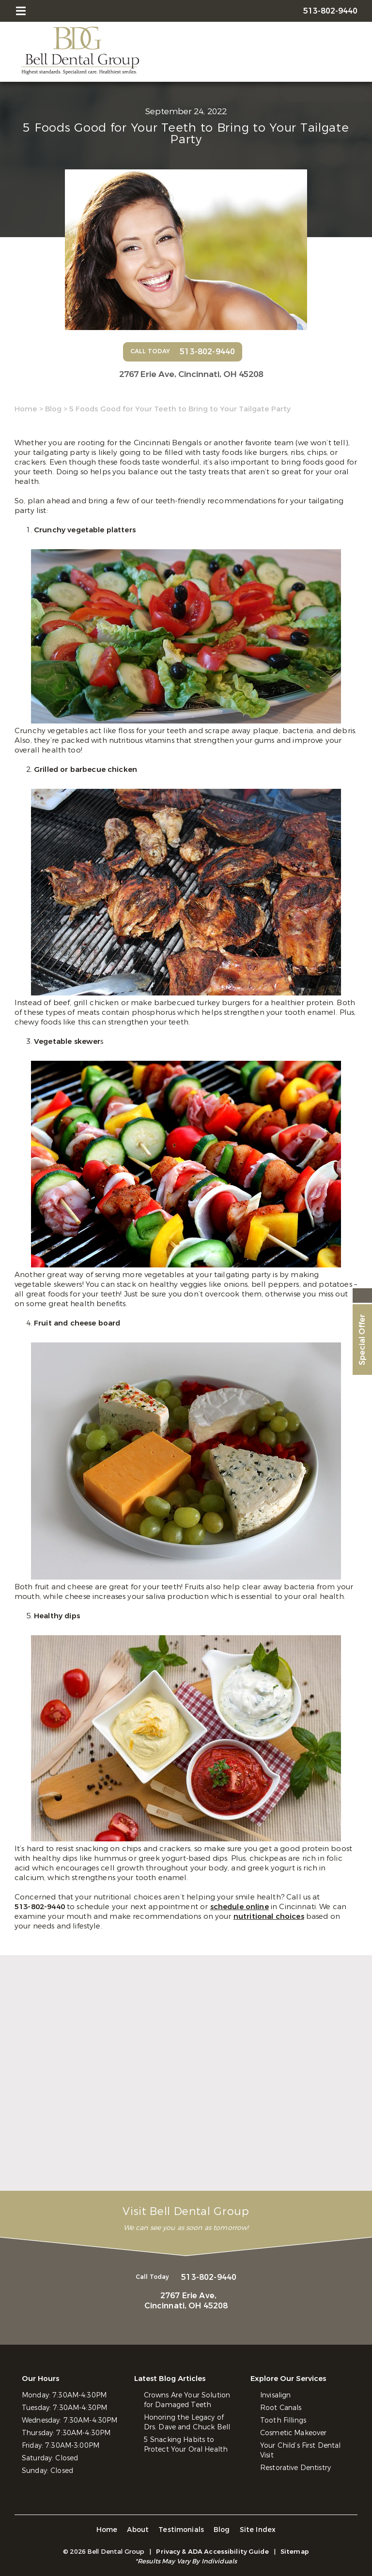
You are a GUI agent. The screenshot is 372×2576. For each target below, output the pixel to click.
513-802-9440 (41, 1907)
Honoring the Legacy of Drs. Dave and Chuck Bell (187, 2422)
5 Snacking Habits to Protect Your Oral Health (186, 2444)
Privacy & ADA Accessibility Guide (212, 2551)
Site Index (258, 2529)
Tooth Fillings (283, 2420)
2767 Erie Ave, (191, 374)
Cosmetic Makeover (293, 2433)
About (138, 2529)
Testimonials (181, 2529)
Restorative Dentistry (295, 2467)
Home (26, 409)
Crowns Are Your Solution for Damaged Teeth (187, 2400)
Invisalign (275, 2395)
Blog (53, 409)
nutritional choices (268, 1916)
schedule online (239, 1907)
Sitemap (294, 2551)
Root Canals (281, 2407)
